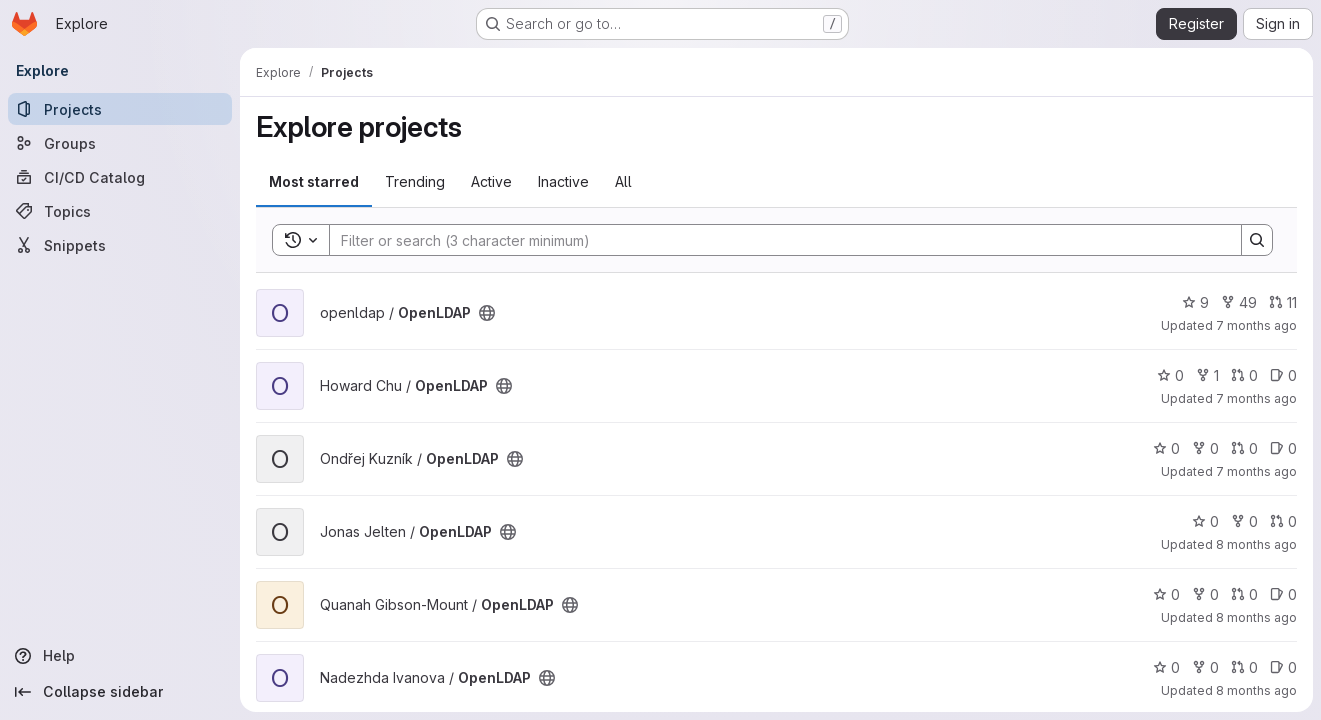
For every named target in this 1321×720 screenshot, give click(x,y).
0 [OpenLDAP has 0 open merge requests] (1244, 375)
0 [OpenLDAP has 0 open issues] (1283, 375)
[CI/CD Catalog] (120, 177)
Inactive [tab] (563, 181)
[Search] (775, 240)
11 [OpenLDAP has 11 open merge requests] (1283, 302)
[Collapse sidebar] (120, 692)
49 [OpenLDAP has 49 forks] (1239, 302)
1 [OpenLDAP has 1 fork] (1207, 375)
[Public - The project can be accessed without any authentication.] (487, 313)
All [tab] (623, 181)
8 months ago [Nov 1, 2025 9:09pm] (1256, 544)
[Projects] (120, 109)
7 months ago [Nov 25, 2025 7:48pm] (1256, 398)
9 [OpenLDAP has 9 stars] (1195, 302)
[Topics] (120, 211)
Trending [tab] (415, 181)
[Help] (120, 656)
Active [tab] (491, 181)
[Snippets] (120, 245)
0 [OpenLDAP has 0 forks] (1205, 448)
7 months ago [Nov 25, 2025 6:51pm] (1256, 471)
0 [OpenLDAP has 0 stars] (1170, 375)
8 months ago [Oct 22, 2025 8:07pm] (1256, 617)
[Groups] (120, 143)
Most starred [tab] (314, 181)
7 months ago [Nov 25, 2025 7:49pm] (1256, 325)
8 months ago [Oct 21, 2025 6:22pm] (1256, 690)
